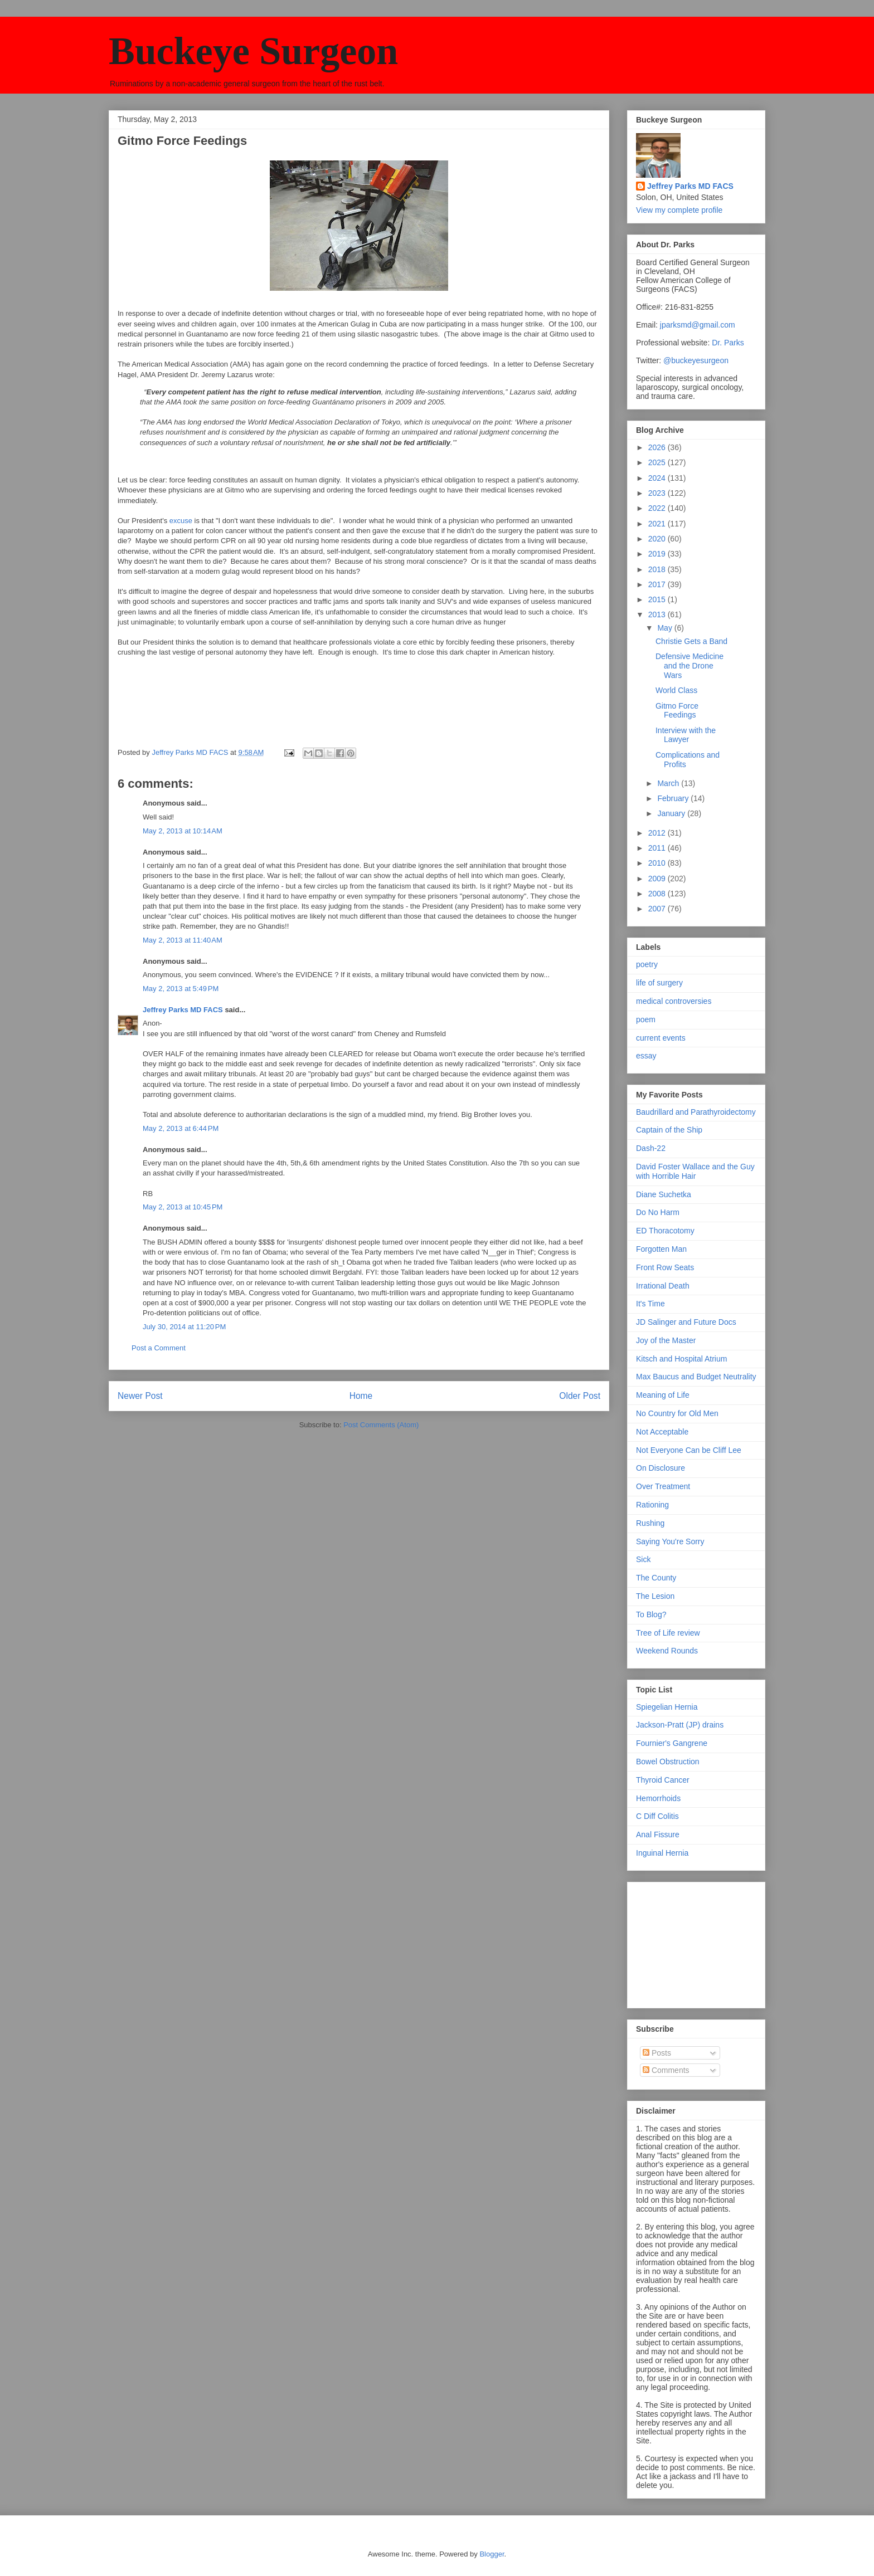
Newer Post (140, 1396)
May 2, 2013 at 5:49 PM (181, 988)
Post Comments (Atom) (381, 1425)
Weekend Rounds (667, 1650)
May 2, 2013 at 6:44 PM (181, 1128)
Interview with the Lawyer (686, 735)
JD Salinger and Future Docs (686, 1322)
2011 (658, 847)
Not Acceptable (662, 1431)
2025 (658, 462)
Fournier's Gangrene (671, 1743)
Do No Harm (657, 1212)
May (665, 627)
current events (661, 1037)
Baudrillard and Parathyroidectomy (696, 1112)
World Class (676, 690)
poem (646, 1019)
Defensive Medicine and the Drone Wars (690, 666)
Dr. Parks (728, 342)
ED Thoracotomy (665, 1230)
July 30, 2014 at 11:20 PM (184, 1327)
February (674, 798)
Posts (657, 2052)
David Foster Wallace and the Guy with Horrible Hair (695, 1171)
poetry (647, 964)
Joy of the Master (666, 1340)
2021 (658, 523)
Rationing (652, 1504)
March (669, 783)
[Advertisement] (691, 1942)
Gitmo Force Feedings (677, 710)
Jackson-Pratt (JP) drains (680, 1724)
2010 (658, 862)
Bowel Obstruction (668, 1761)
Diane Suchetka (663, 1194)
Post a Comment (159, 1348)
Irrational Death (663, 1285)
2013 (658, 614)
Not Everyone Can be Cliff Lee (688, 1450)
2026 (658, 447)
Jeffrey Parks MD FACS (183, 1010)
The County (656, 1577)
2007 (658, 908)
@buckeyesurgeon (695, 360)
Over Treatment (663, 1486)
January (672, 813)
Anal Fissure (657, 1834)
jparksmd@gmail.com (697, 324)
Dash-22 (651, 1148)
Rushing (650, 1523)
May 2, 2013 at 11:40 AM (182, 940)
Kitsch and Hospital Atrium (681, 1358)
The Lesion (655, 1596)
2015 (658, 599)
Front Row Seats (665, 1267)
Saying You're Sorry (670, 1541)
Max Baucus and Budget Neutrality (696, 1376)
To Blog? (651, 1614)
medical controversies (673, 1001)
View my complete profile (679, 210)
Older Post (579, 1396)
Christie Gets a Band (691, 641)
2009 (658, 878)
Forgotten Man (661, 1249)
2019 (658, 553)
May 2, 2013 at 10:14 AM (182, 831)
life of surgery (659, 982)
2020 (658, 538)
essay (646, 1055)
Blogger (491, 2554)
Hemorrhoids (658, 1798)
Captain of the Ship (669, 1129)
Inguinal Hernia (662, 1852)
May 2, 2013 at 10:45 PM (182, 1207)
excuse (180, 520)
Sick (643, 1559)
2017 (658, 584)
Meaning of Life (663, 1395)
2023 (658, 493)
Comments (666, 2070)
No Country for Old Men (677, 1413)
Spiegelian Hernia (667, 1706)
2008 (658, 893)
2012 (658, 832)
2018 (658, 569)
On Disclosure (660, 1467)
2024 (658, 478)
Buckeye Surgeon (253, 51)
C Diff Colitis (657, 1816)
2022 (658, 508)
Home (361, 1396)
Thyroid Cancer (663, 1779)
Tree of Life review (668, 1632)
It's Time (650, 1303)
